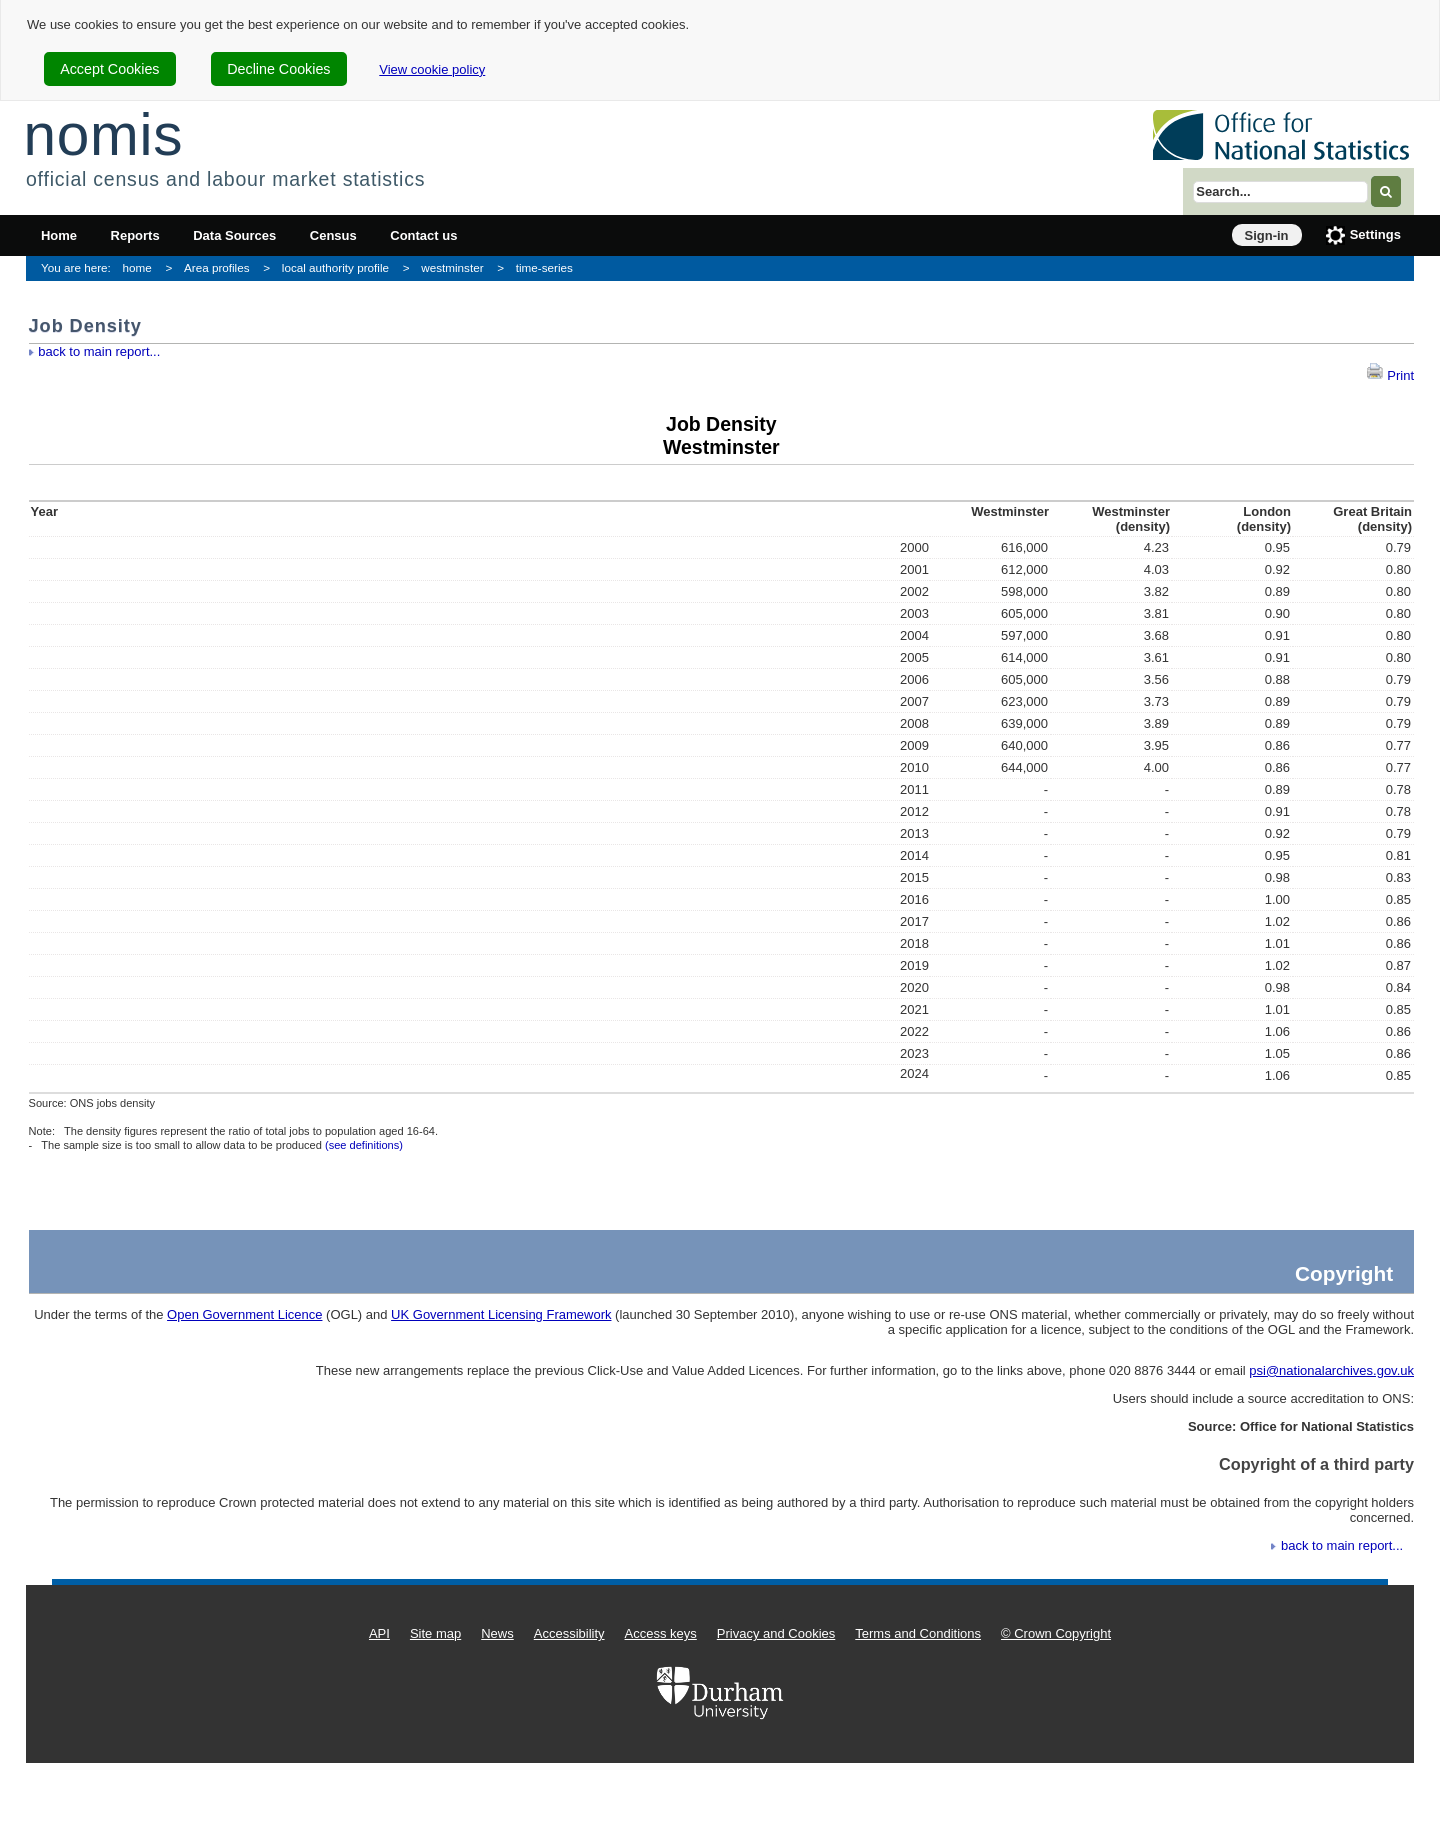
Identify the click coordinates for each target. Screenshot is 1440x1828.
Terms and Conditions (918, 1633)
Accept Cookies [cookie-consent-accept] (109, 69)
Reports (135, 235)
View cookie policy (432, 69)
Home (59, 235)
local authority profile (335, 267)
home (137, 267)
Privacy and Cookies (776, 1633)
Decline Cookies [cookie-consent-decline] (278, 69)
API (379, 1633)
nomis (103, 134)
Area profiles (217, 267)
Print (1390, 375)
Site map (435, 1633)
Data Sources (234, 235)
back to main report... (99, 351)
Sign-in (1267, 235)
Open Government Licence (244, 1314)
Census (333, 235)
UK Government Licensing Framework (501, 1314)
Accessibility (569, 1633)
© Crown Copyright (1056, 1633)
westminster (452, 267)
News (497, 1633)
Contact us (423, 235)
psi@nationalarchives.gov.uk (1331, 1370)
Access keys (661, 1633)
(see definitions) (364, 1145)
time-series (544, 267)
